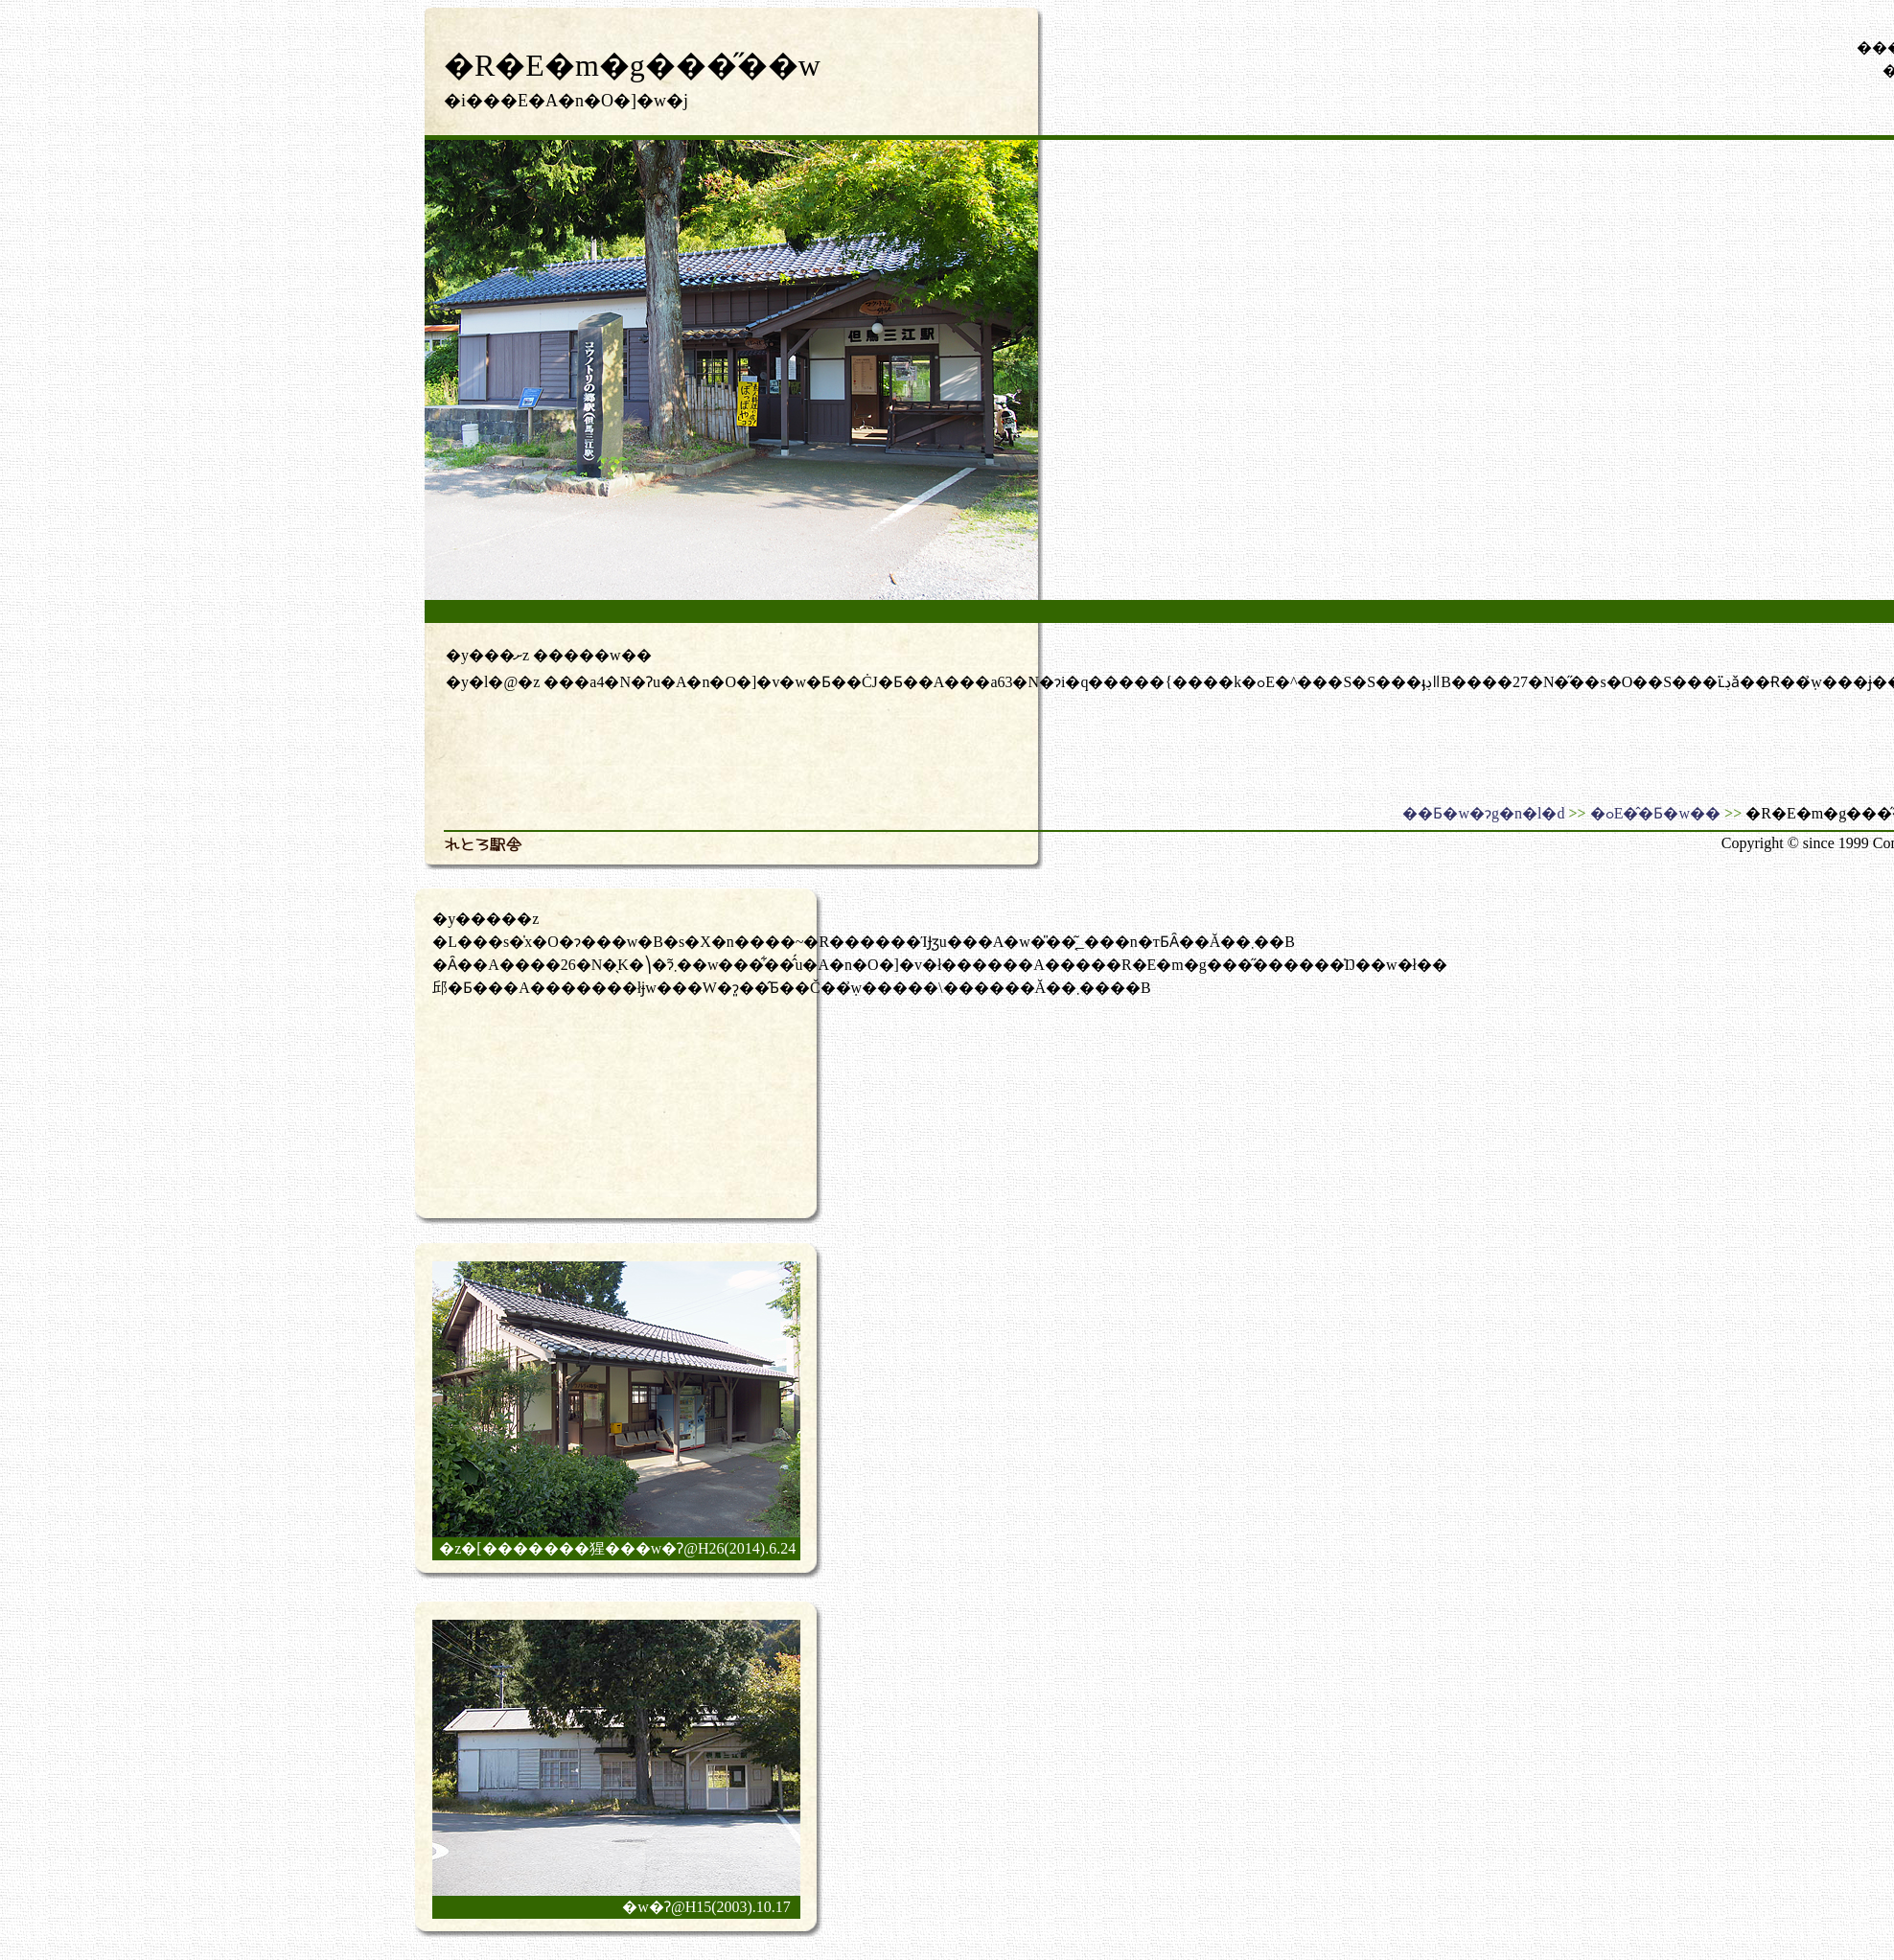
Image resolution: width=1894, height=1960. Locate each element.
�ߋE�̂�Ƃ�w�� (1655, 813)
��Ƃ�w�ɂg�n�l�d (1483, 813)
